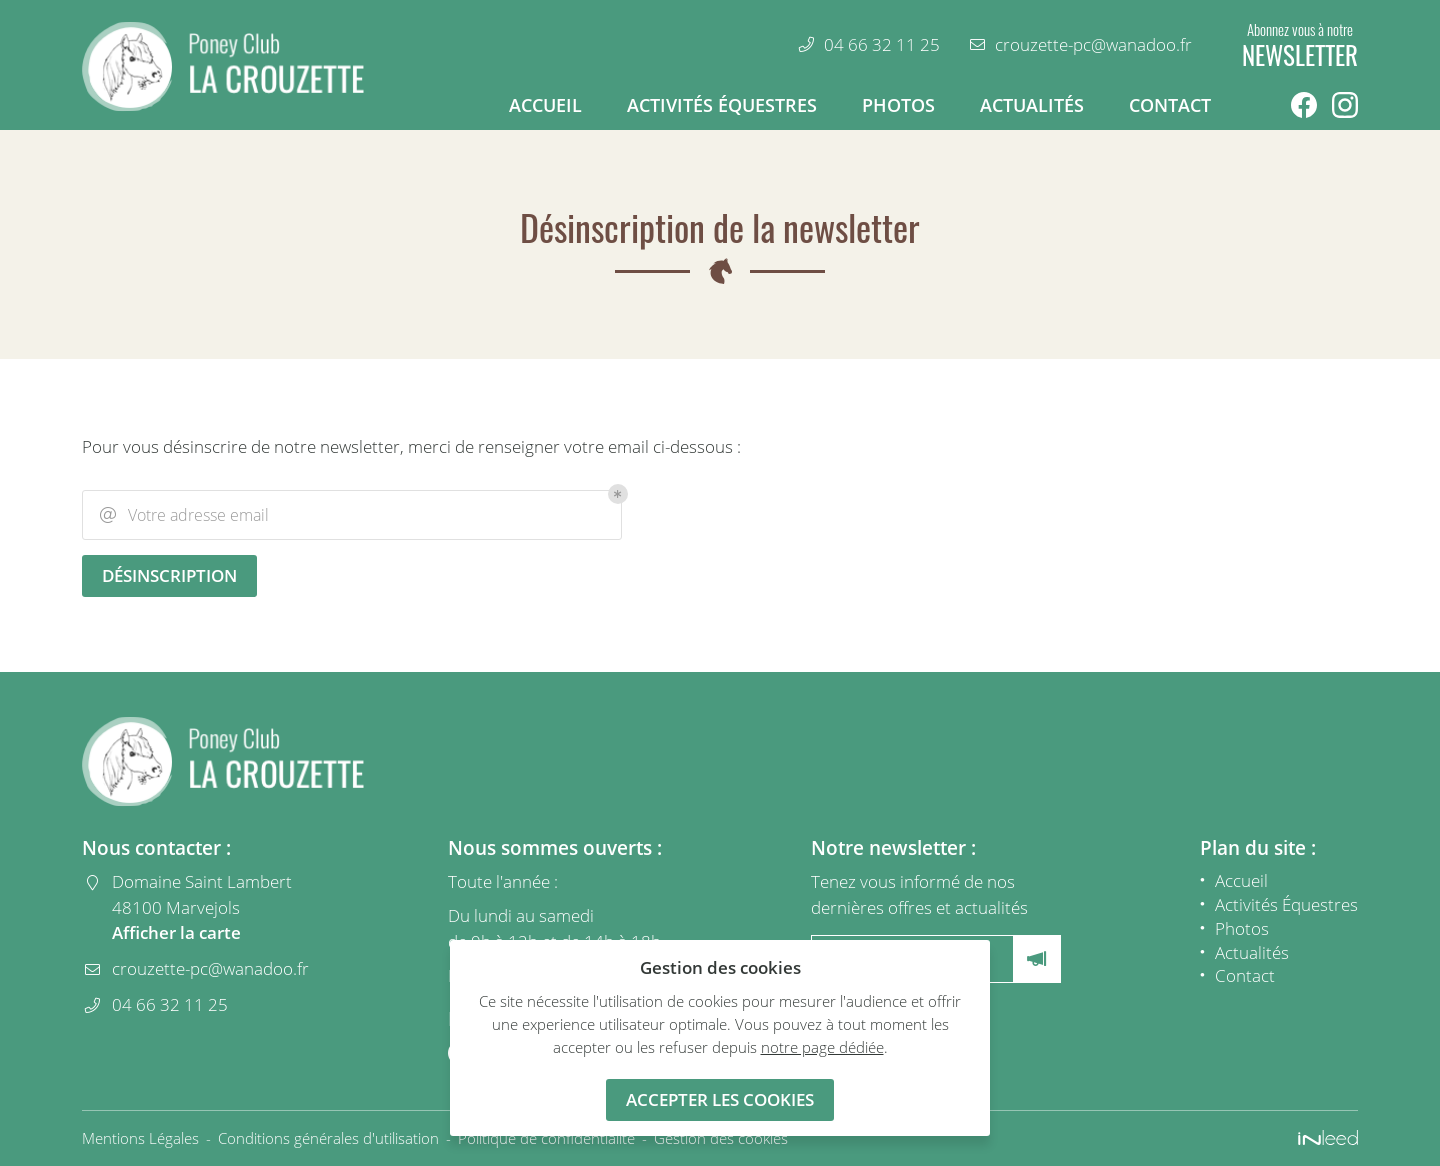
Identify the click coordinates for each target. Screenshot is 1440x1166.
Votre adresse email (183, 515)
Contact (1170, 105)
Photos (898, 105)
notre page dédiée (822, 1047)
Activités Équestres (722, 105)
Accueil (545, 105)
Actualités (1032, 105)
